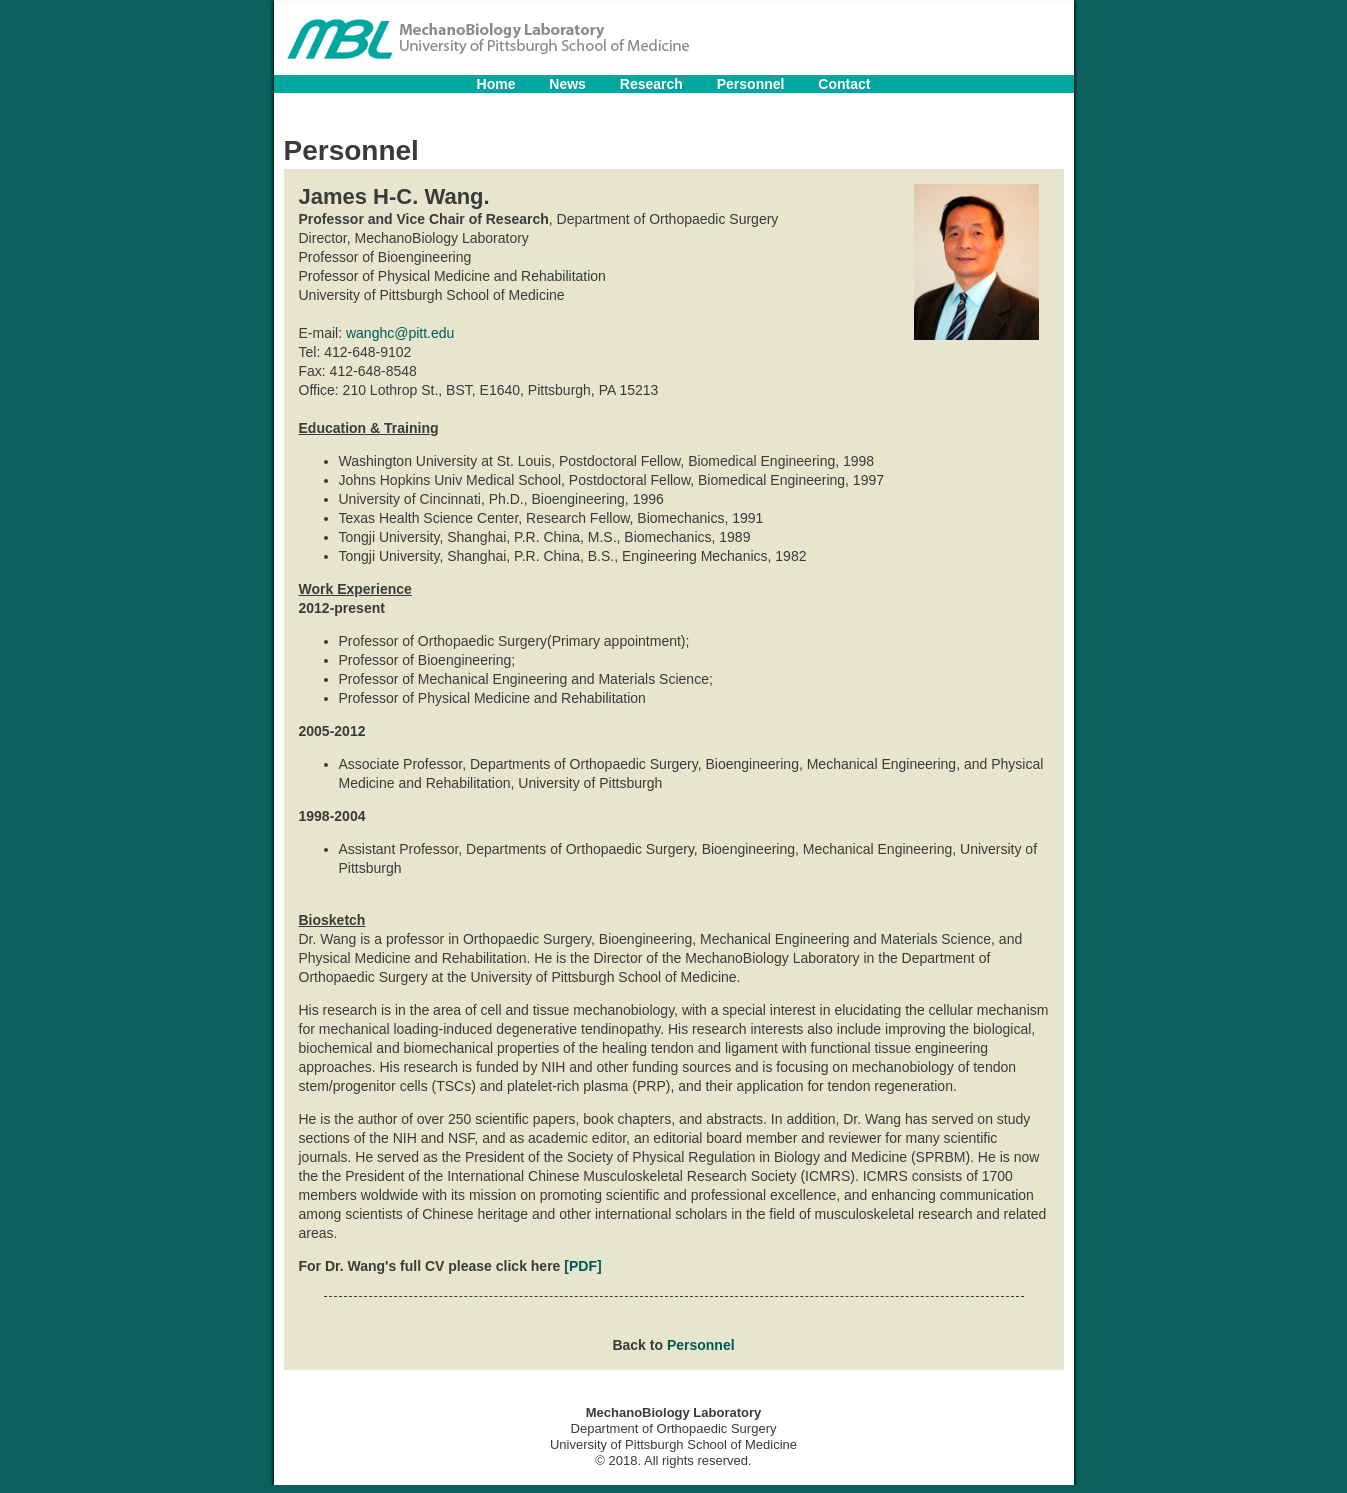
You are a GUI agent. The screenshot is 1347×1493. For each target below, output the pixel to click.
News (567, 84)
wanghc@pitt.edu (400, 333)
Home (496, 84)
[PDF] (582, 1266)
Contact (844, 84)
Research (651, 84)
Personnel (751, 84)
